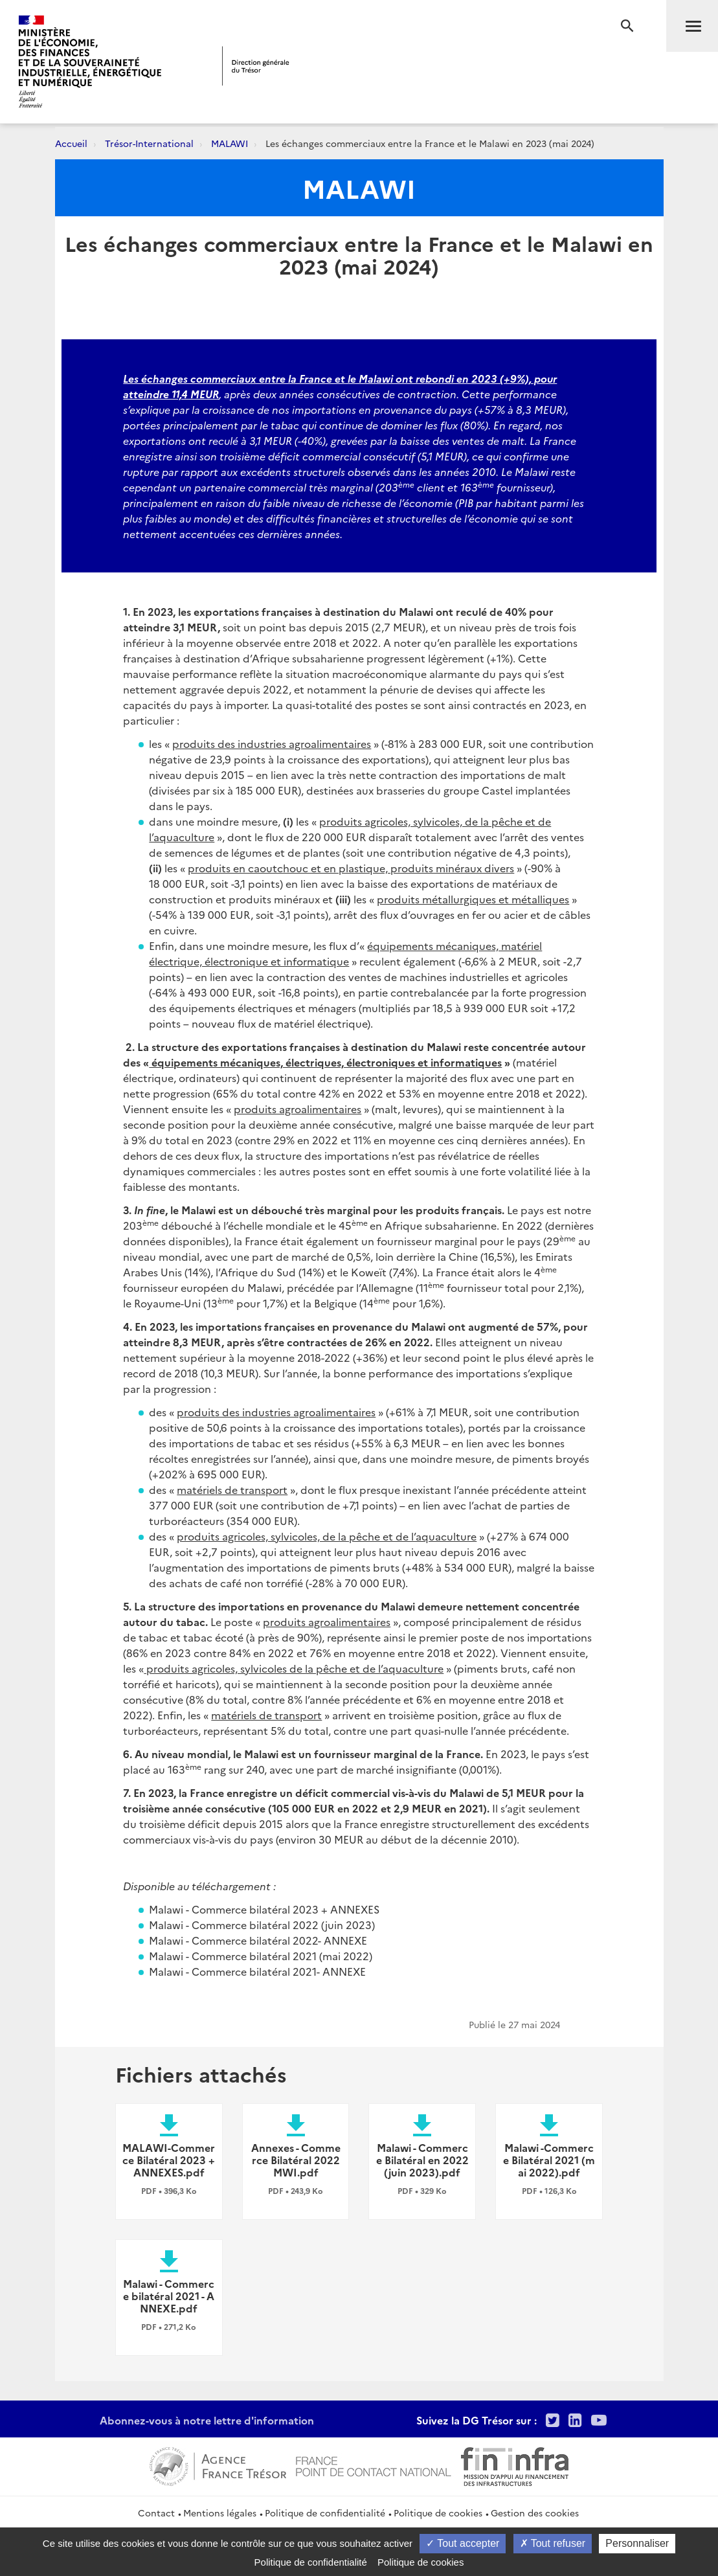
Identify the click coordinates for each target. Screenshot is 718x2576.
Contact (156, 2512)
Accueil (71, 143)
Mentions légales (219, 2512)
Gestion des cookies (535, 2512)
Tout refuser (553, 2543)
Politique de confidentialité (325, 2512)
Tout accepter (462, 2543)
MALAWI (229, 143)
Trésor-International (149, 143)
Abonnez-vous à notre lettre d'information (207, 2420)
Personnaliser (637, 2543)
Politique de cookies (438, 2512)
